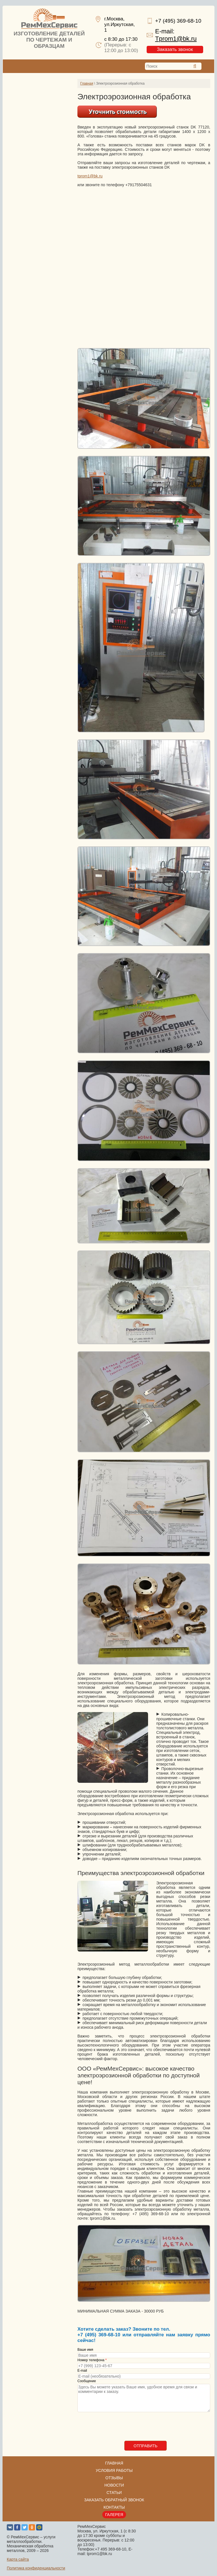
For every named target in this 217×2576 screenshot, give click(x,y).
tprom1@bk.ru (90, 176)
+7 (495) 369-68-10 (178, 21)
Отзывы (114, 2478)
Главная (86, 83)
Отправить (145, 2446)
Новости (114, 2485)
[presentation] (120, 2430)
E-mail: (176, 35)
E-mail (82, 2371)
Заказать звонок (175, 49)
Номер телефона (92, 2360)
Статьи (114, 2492)
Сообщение (86, 2381)
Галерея (114, 2514)
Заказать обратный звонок (114, 2500)
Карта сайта (18, 2559)
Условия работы (114, 2470)
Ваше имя (85, 2350)
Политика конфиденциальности (36, 2568)
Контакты (114, 2507)
